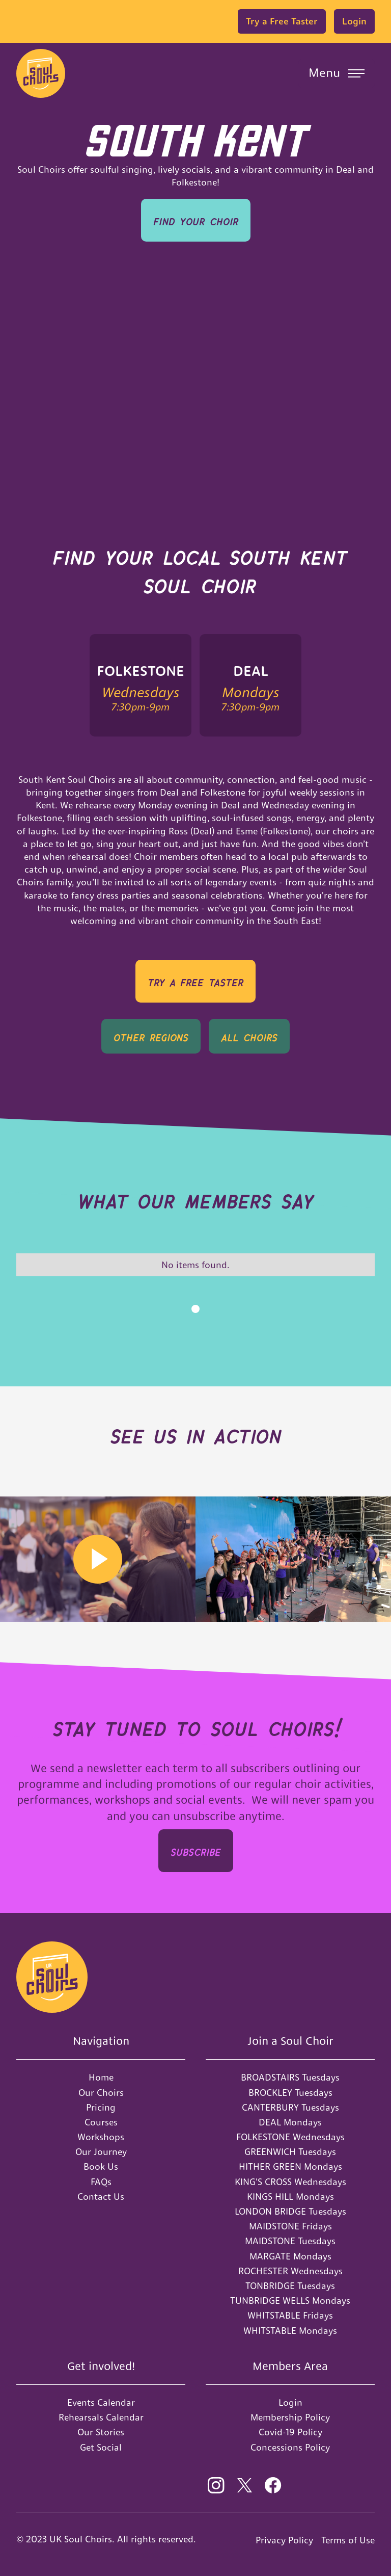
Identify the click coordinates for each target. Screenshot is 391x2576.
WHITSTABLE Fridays (290, 2315)
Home (101, 2077)
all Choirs (249, 1036)
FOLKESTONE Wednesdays (290, 2137)
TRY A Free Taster (195, 980)
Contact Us (100, 2196)
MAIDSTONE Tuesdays (290, 2241)
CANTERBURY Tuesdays (290, 2107)
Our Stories (100, 2432)
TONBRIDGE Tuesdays (290, 2286)
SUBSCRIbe (196, 1850)
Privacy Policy (284, 2540)
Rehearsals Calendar (101, 2417)
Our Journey (101, 2152)
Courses (101, 2122)
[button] (336, 73)
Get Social (101, 2447)
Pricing (101, 2107)
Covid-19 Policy (290, 2432)
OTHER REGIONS (151, 1036)
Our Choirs (101, 2092)
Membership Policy (290, 2417)
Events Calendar (101, 2402)
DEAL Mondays (290, 2122)
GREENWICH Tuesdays (290, 2152)
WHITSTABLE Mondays (290, 2330)
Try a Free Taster (282, 21)
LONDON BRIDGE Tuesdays (290, 2211)
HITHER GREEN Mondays (290, 2166)
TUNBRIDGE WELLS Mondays (290, 2300)
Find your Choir (195, 219)
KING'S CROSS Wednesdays (290, 2182)
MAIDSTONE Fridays (290, 2226)
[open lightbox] (97, 1559)
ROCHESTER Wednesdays (290, 2271)
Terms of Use (348, 2540)
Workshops (100, 2137)
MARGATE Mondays (290, 2256)
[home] (40, 73)
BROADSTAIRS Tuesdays (290, 2077)
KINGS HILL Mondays (290, 2196)
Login (354, 21)
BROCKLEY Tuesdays (290, 2092)
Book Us (100, 2166)
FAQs (101, 2182)
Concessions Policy (290, 2447)
